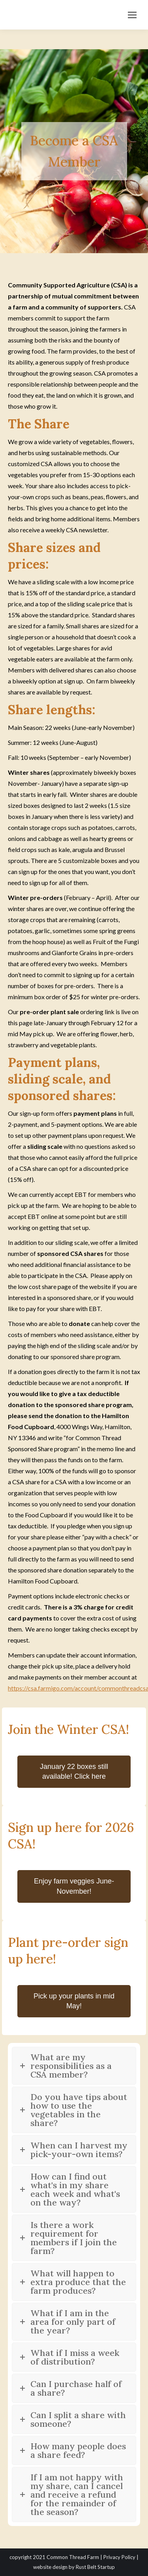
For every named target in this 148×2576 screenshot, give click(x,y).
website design (50, 2567)
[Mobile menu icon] (132, 15)
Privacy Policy (119, 2557)
